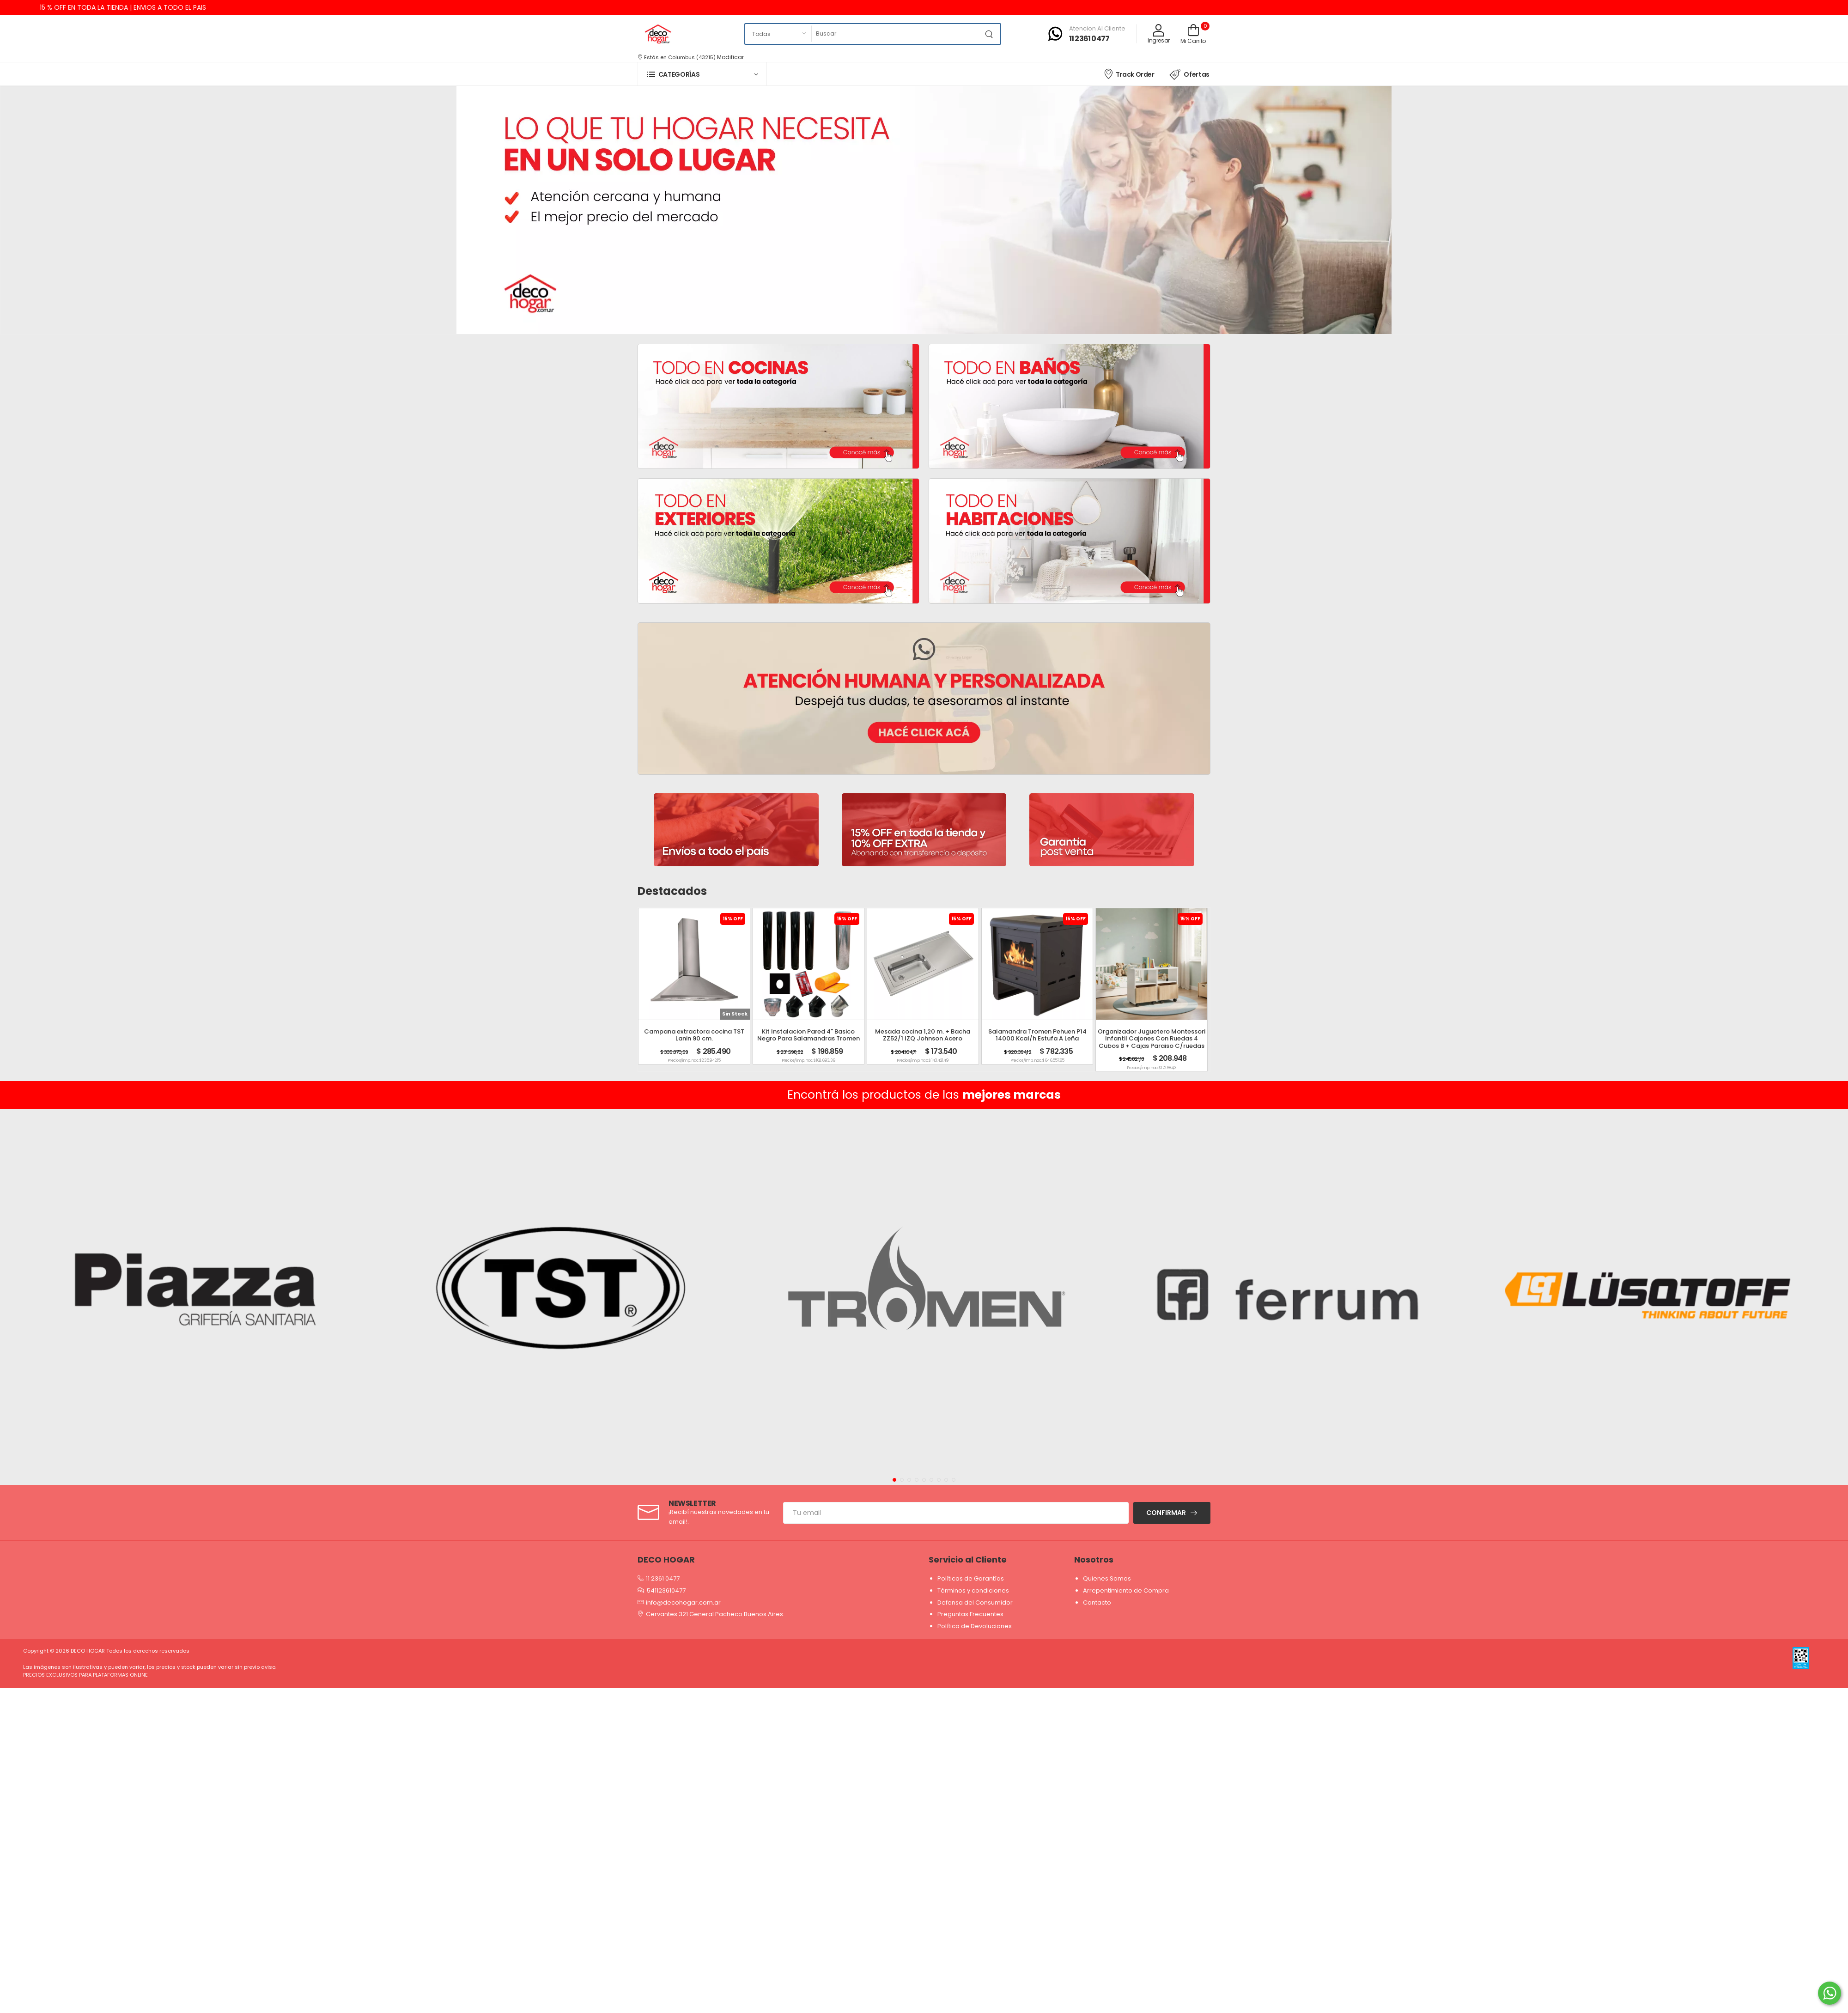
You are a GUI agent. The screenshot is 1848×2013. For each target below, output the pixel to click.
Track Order (1129, 73)
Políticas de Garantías (970, 1578)
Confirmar (1166, 1512)
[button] (702, 74)
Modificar (730, 57)
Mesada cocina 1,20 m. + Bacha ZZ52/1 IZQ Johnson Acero (922, 1035)
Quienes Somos (1107, 1578)
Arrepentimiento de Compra (1126, 1590)
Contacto (1097, 1602)
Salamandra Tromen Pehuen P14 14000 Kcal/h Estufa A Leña (1037, 1035)
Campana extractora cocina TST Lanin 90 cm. (694, 1035)
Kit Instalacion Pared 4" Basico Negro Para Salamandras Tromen (808, 1035)
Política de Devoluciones (974, 1626)
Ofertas (1189, 74)
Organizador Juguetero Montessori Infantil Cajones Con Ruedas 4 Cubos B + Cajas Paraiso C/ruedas (1151, 1038)
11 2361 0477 (1089, 38)
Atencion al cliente (1097, 28)
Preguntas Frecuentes (970, 1614)
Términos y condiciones (973, 1590)
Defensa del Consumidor (975, 1602)
